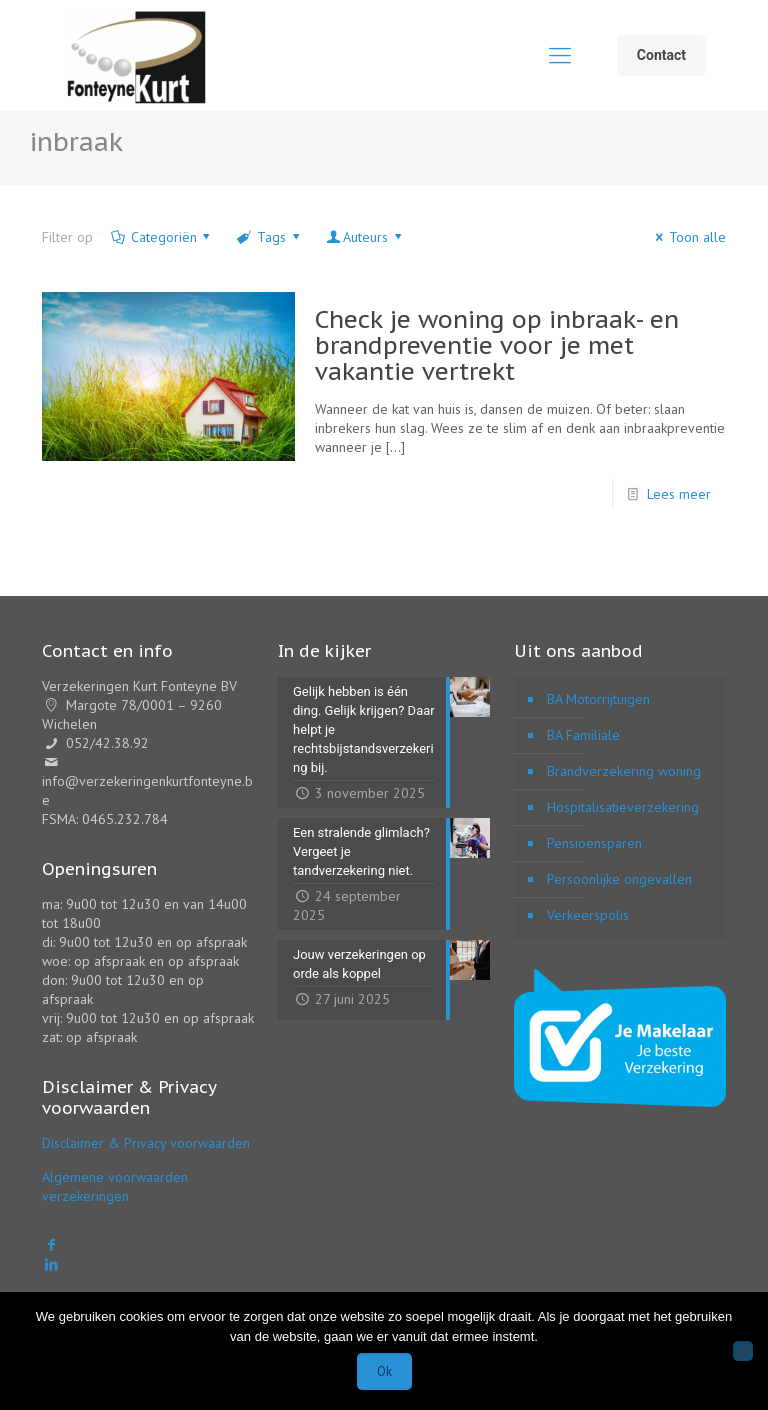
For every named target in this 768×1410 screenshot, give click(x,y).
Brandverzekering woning (624, 771)
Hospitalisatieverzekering (623, 807)
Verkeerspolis (588, 915)
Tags (269, 237)
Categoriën (162, 237)
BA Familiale (583, 735)
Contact (661, 55)
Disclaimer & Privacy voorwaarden (146, 1143)
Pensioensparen (594, 843)
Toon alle (687, 237)
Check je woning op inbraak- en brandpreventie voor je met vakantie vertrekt (497, 345)
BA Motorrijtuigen (598, 699)
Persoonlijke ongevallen (619, 879)
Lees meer (679, 494)
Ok (384, 1371)
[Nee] (743, 1351)
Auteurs (365, 237)
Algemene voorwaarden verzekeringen (115, 1186)
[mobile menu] (560, 55)
